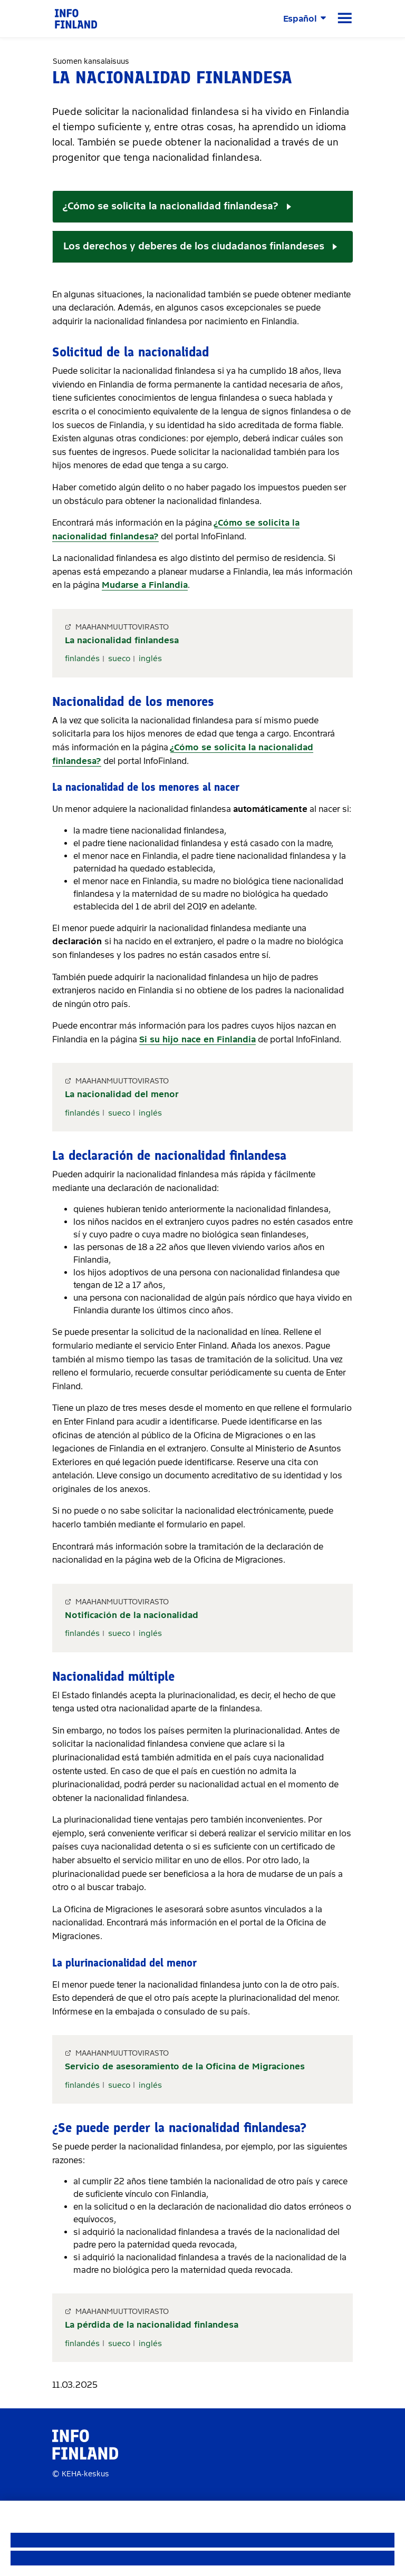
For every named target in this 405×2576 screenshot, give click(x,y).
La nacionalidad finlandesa (122, 640)
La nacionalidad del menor (122, 1094)
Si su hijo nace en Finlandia (197, 1039)
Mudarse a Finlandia (145, 585)
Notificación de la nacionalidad (131, 1615)
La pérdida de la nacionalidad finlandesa (151, 2325)
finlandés (82, 658)
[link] (76, 18)
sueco (119, 658)
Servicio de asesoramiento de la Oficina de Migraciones (185, 2066)
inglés (150, 658)
